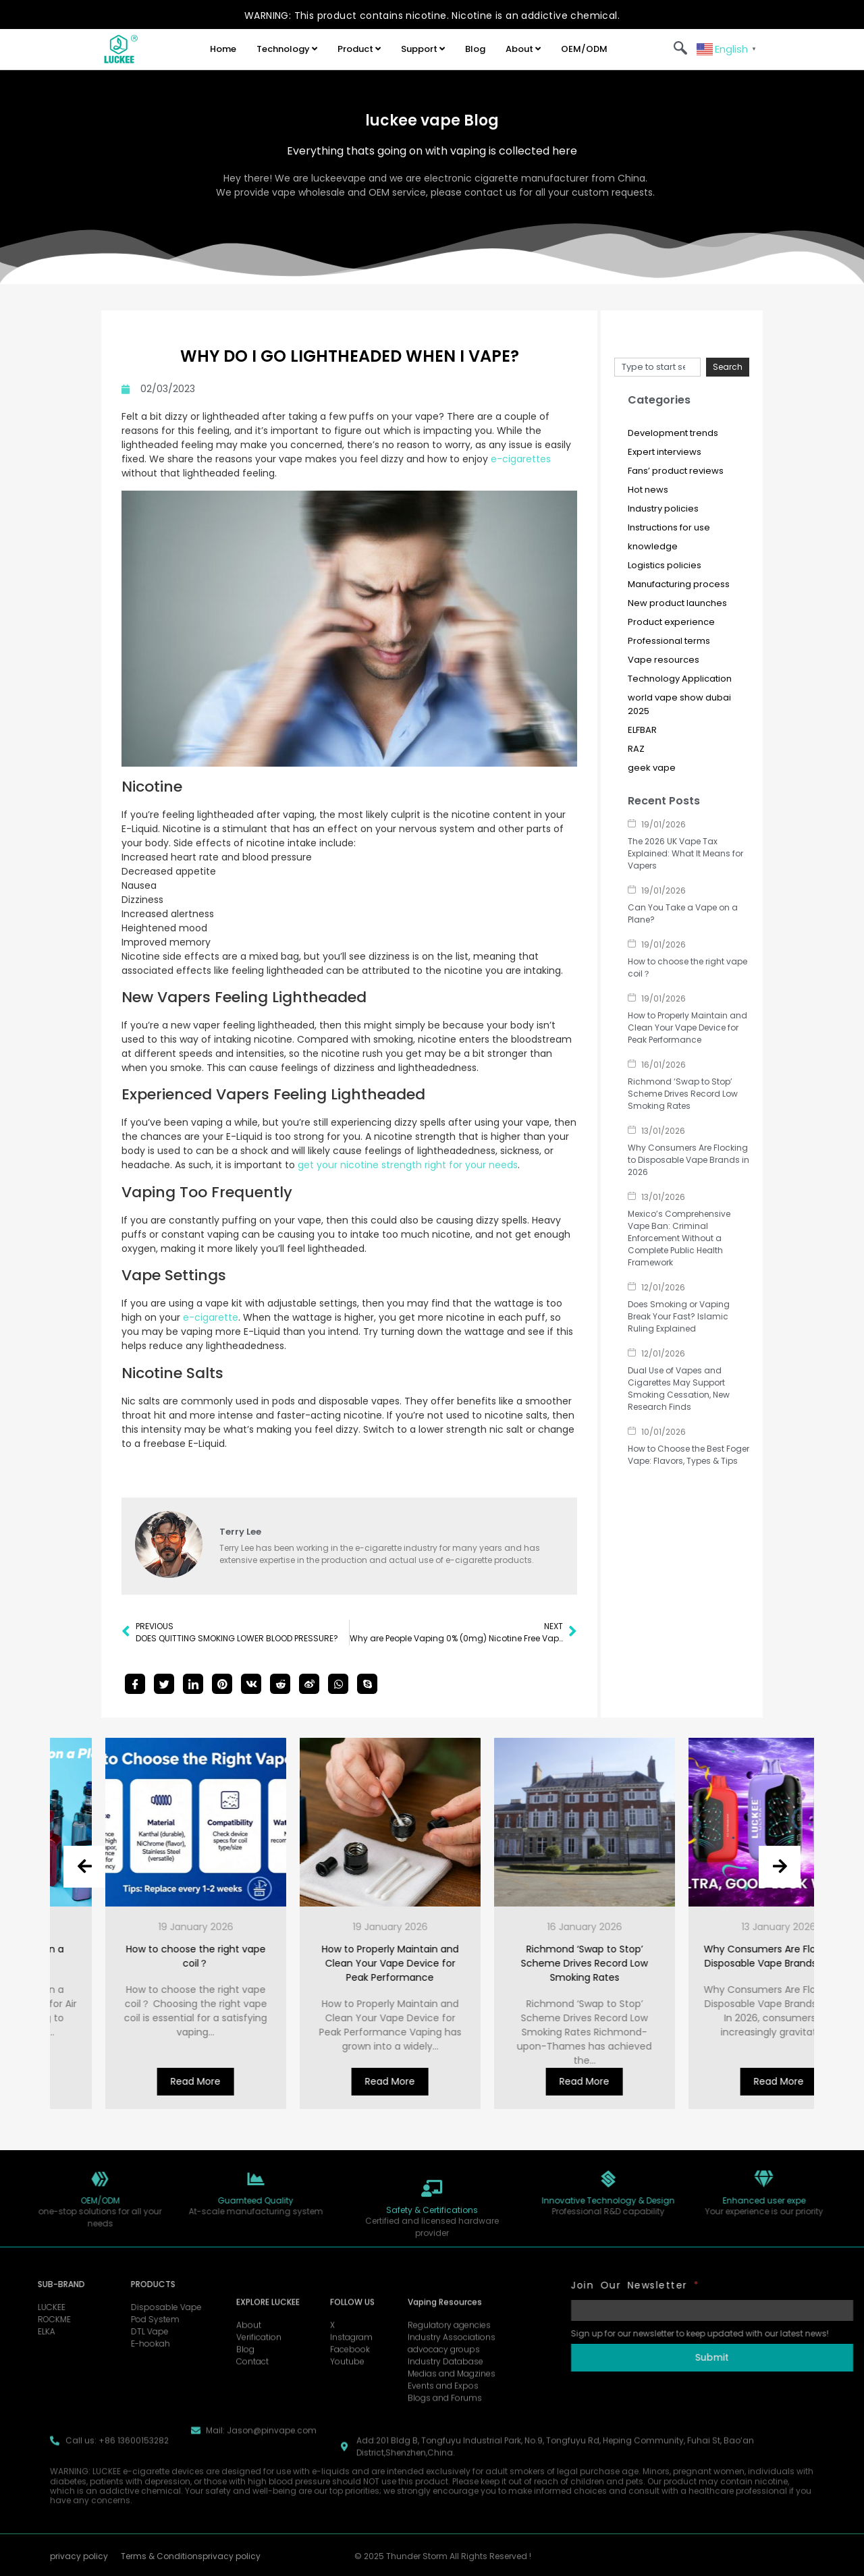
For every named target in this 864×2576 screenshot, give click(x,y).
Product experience (671, 621)
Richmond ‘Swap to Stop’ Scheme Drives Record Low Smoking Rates (683, 1094)
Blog (475, 49)
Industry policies (663, 508)
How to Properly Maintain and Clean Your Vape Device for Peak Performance (687, 1027)
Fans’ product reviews (676, 470)
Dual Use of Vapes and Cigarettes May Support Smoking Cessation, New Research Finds (679, 1389)
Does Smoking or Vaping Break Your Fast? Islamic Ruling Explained (679, 1316)
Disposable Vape (102, 2307)
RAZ (636, 748)
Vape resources (663, 659)
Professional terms (669, 640)
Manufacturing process (679, 584)
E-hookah (86, 2343)
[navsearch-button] (680, 49)
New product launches (677, 603)
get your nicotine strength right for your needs (408, 1165)
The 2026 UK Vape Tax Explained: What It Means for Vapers (685, 853)
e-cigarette (210, 1317)
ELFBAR (642, 729)
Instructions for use (669, 527)
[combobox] (657, 367)
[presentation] (84, 1867)
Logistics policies (664, 565)
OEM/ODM (584, 49)
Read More (105, 2081)
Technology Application (680, 678)
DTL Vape (86, 2331)
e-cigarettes (521, 459)
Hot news (648, 489)
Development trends (673, 433)
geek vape (652, 767)
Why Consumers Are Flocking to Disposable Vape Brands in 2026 (688, 1160)
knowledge (653, 546)
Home (223, 49)
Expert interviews (664, 451)
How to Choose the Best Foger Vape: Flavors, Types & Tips (688, 1455)
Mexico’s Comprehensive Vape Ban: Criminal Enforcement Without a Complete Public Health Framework (679, 1238)
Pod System (91, 2319)
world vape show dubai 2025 (679, 704)
